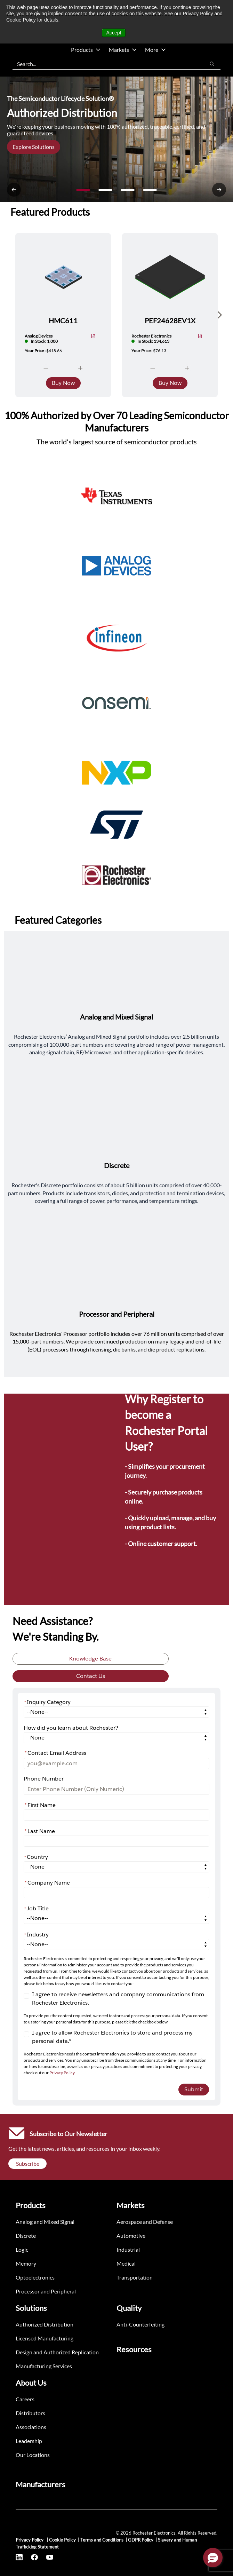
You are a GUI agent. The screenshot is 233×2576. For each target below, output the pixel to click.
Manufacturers (40, 2484)
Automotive (130, 2235)
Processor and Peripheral (46, 2291)
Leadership (29, 2441)
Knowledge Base (90, 1658)
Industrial (128, 2249)
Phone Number (44, 1778)
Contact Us (90, 1676)
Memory (26, 2263)
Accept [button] (113, 32)
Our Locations (33, 2454)
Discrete (26, 2235)
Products (86, 49)
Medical (126, 2263)
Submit (193, 2089)
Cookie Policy (62, 2540)
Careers (25, 2399)
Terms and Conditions (101, 2540)
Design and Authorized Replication (57, 2352)
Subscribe (27, 2163)
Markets (123, 49)
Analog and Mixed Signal (45, 2221)
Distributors (30, 2413)
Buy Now (63, 383)
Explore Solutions (34, 146)
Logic (22, 2249)
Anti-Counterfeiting (140, 2324)
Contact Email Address (55, 1753)
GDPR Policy (140, 2540)
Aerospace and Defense (144, 2221)
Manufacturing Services (44, 2366)
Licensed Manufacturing (44, 2338)
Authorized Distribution (44, 2324)
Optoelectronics (35, 2277)
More (155, 49)
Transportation (134, 2277)
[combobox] (105, 63)
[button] (213, 2557)
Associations (31, 2427)
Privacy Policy (61, 2072)
